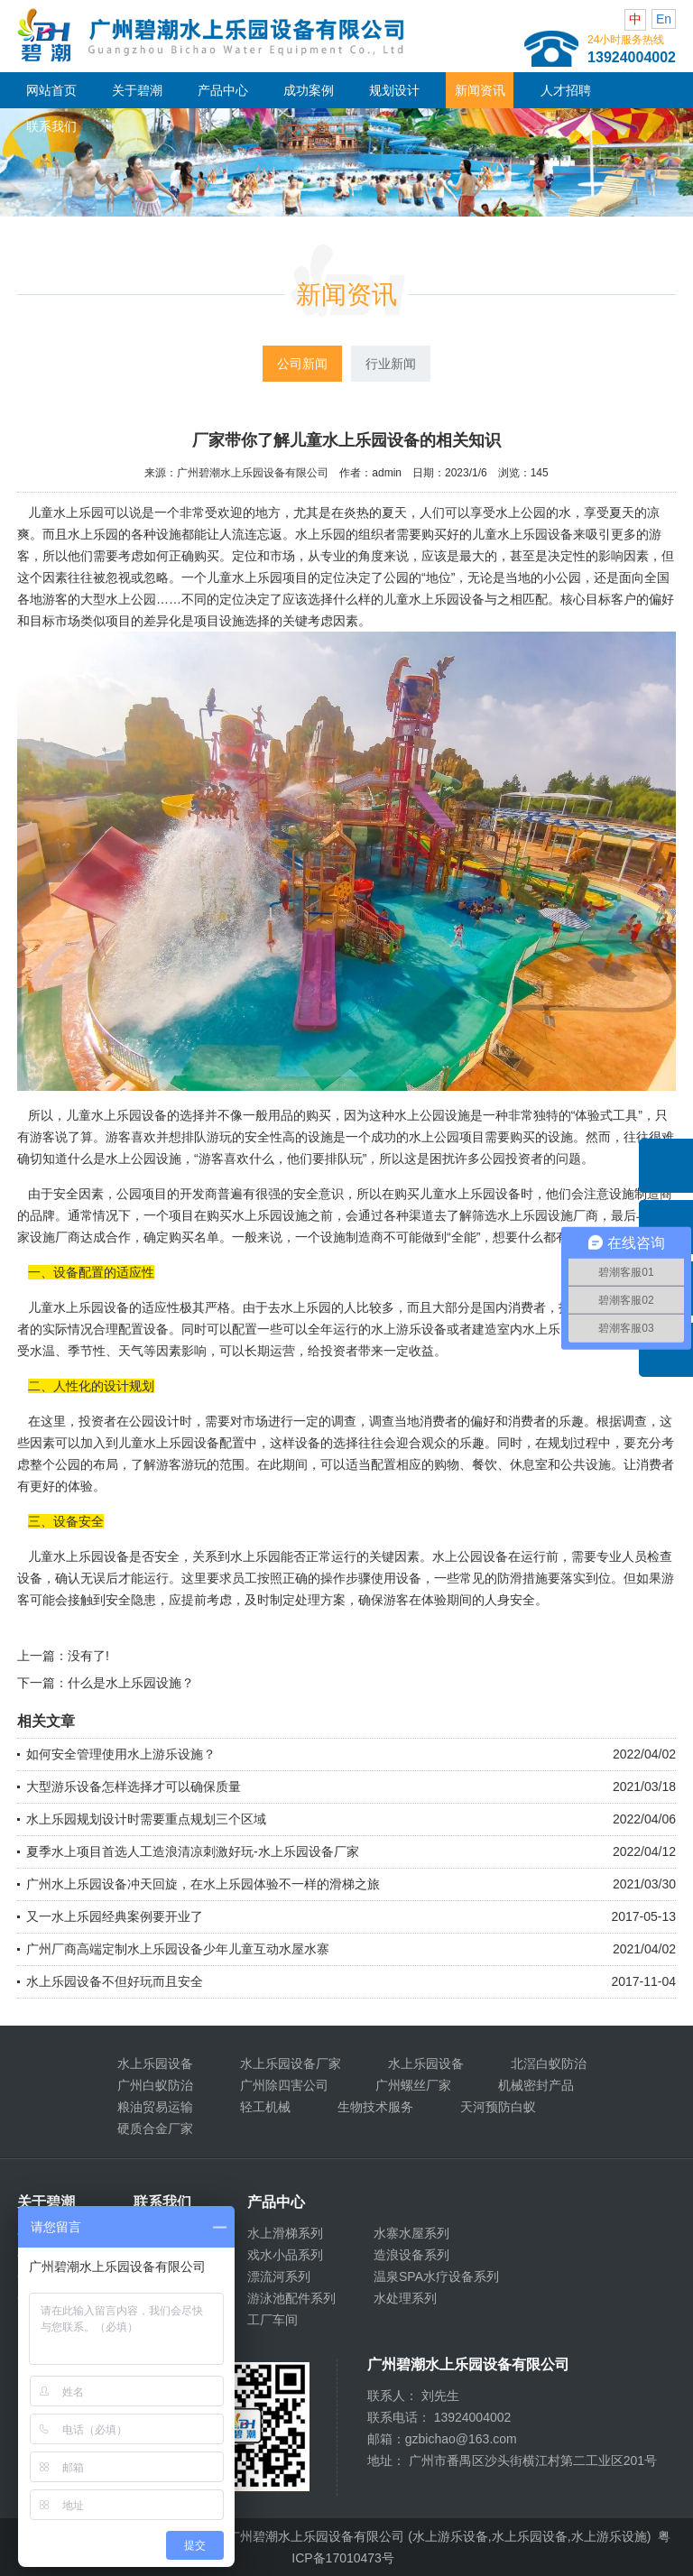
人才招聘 (566, 90)
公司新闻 (302, 363)
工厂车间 (272, 2320)
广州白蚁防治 (155, 2085)
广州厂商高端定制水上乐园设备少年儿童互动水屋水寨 (177, 1949)
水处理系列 (405, 2298)
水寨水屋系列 (411, 2233)
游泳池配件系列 (291, 2298)
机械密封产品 (536, 2085)
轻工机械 (265, 2107)
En (663, 19)
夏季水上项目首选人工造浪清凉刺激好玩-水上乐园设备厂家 (192, 1851)
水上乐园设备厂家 (290, 2063)
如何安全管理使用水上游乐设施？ (121, 1754)
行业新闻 (390, 363)
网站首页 (51, 90)
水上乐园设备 (155, 2063)
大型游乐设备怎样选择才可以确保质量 (133, 1786)
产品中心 (223, 90)
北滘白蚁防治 (549, 2063)
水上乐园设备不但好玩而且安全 (114, 1981)
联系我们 (51, 126)
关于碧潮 (137, 90)
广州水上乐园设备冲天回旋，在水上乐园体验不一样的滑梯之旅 (203, 1884)
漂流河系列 (278, 2276)
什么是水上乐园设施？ (131, 1683)
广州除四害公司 (284, 2085)
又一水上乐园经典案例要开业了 (114, 1916)
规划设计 (394, 90)
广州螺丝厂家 (413, 2085)
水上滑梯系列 (285, 2233)
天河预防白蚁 (498, 2107)
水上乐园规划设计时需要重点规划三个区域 (146, 1819)
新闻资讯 (480, 90)
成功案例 (308, 90)
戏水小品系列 (285, 2255)
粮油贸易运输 (155, 2107)
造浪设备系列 (411, 2255)
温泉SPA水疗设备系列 (436, 2276)
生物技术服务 (375, 2107)
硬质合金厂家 (155, 2128)
